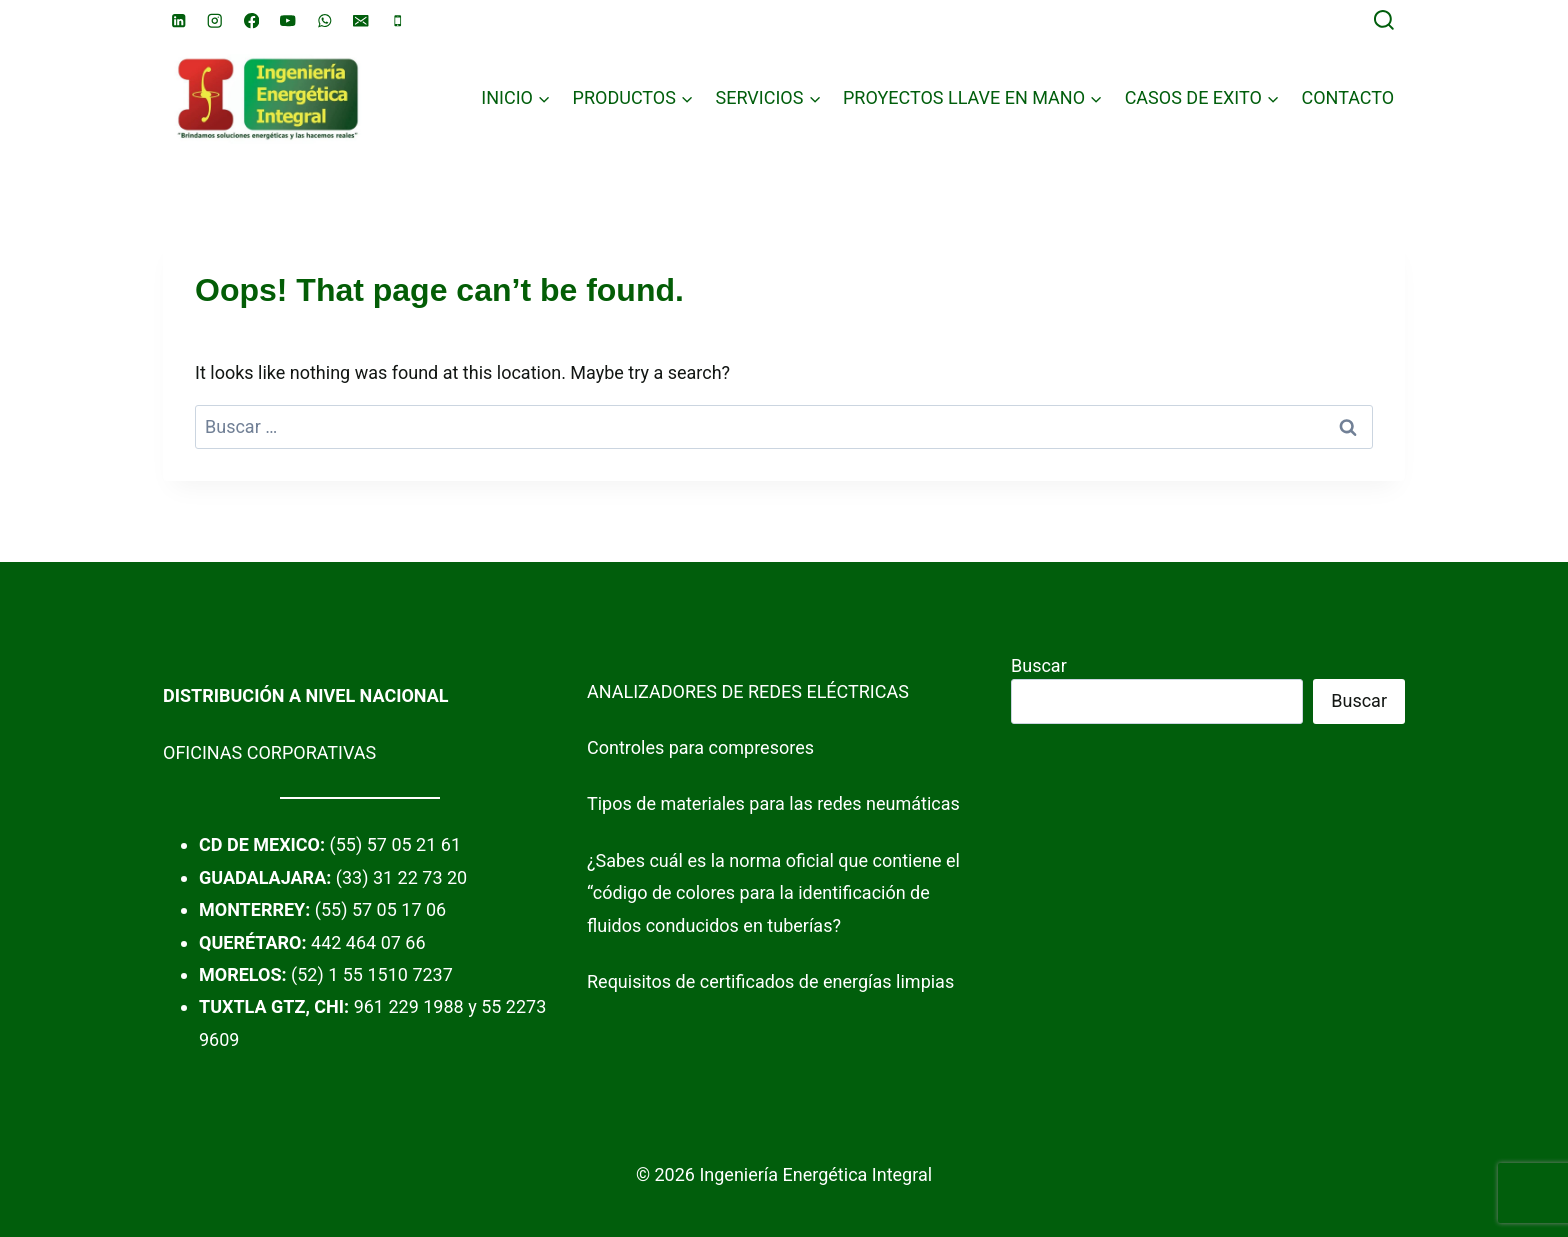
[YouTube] (288, 20)
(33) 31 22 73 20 (401, 877)
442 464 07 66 (368, 942)
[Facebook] (251, 20)
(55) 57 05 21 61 (395, 844)
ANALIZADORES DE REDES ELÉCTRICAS (748, 691)
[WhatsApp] (324, 20)
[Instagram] (215, 20)
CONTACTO (1347, 97)
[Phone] (397, 20)
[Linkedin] (178, 20)
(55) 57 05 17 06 (380, 909)
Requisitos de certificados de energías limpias (770, 981)
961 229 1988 (409, 1006)
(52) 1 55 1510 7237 (372, 974)
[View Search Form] (1384, 21)
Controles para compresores (700, 747)
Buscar (1039, 665)
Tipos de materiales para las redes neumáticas (773, 803)
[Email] (361, 20)
